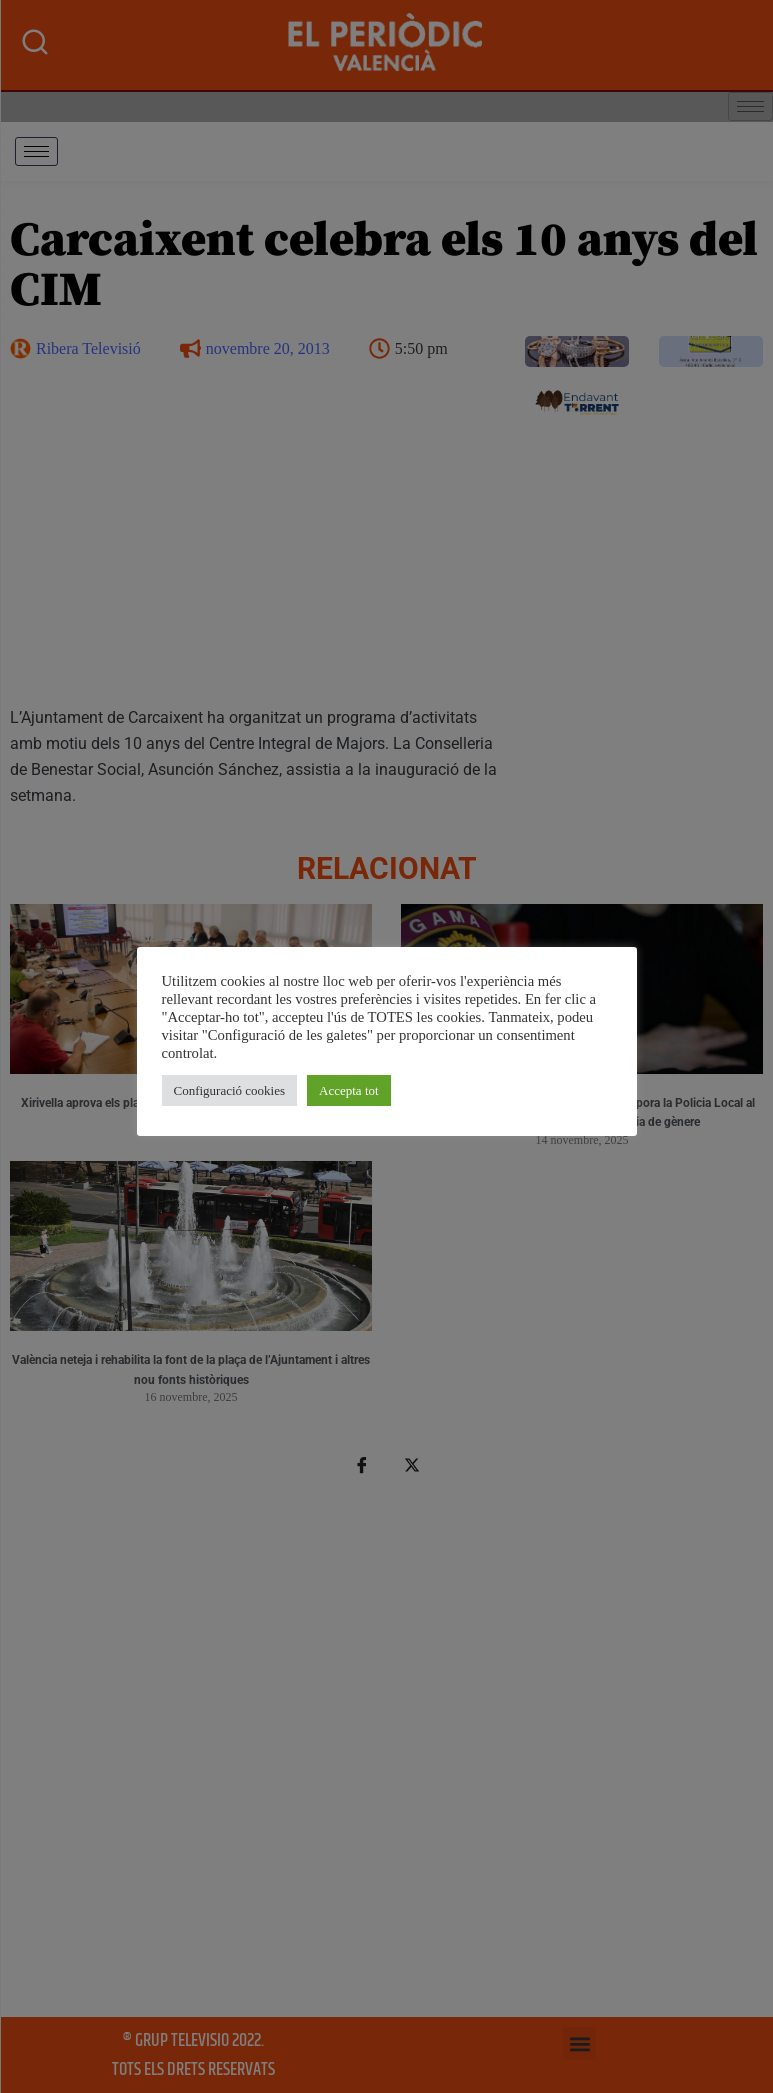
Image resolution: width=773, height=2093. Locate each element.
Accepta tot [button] (349, 1090)
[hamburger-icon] (36, 151)
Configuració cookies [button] (230, 1090)
